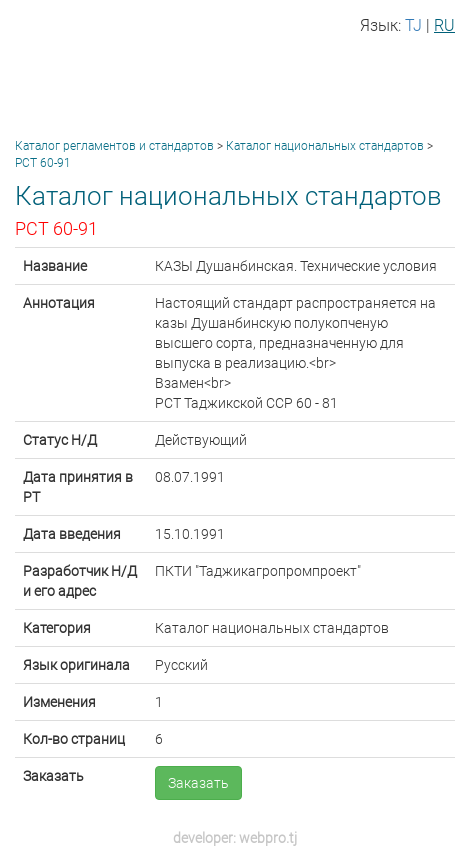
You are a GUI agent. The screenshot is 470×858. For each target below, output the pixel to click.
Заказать (198, 783)
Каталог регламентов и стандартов (114, 146)
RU (444, 25)
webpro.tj (268, 838)
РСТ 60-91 (43, 163)
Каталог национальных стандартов (325, 146)
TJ (413, 25)
